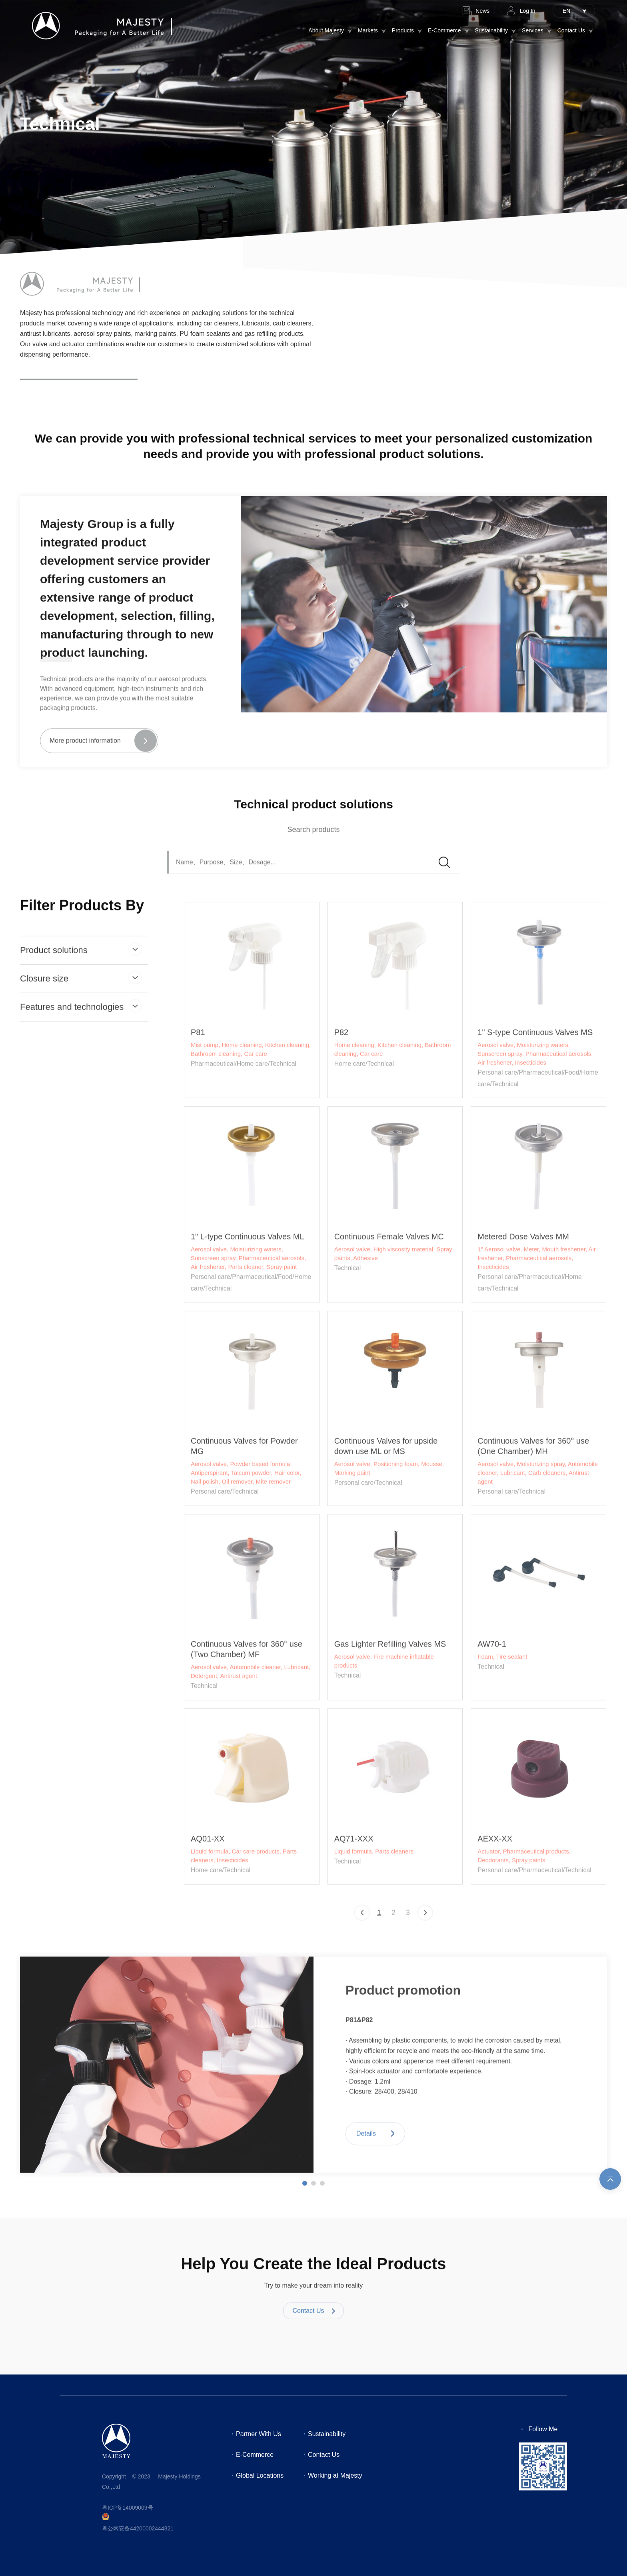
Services (532, 30)
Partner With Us (258, 2433)
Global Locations (260, 2475)
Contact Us (571, 30)
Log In (527, 11)
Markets (368, 30)
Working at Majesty (335, 2475)
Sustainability (491, 30)
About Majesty (326, 30)
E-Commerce (444, 30)
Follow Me (543, 2429)
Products (403, 30)
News (482, 11)
